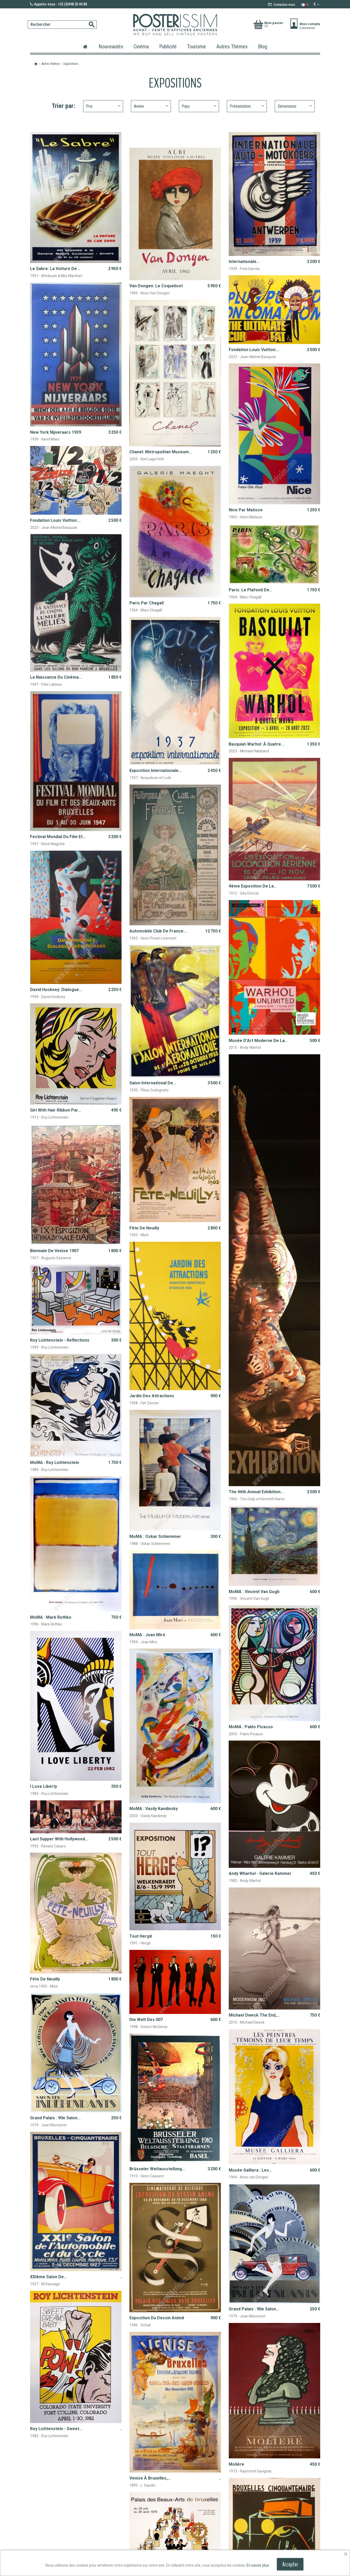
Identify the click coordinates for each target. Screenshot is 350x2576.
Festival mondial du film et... (58, 836)
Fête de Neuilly (144, 1228)
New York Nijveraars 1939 (55, 432)
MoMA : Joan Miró (147, 1602)
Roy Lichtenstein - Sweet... (56, 2270)
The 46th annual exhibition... (256, 1491)
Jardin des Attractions (151, 1395)
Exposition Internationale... (155, 770)
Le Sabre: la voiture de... (55, 268)
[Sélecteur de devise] (317, 4)
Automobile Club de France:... (158, 931)
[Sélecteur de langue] (305, 4)
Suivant (309, 2413)
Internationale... (244, 261)
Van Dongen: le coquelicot (156, 285)
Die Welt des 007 (146, 1913)
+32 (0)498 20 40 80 (252, 2442)
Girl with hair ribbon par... (55, 1110)
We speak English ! (248, 2453)
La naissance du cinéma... (56, 677)
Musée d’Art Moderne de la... (258, 1040)
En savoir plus (257, 2565)
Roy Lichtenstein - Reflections (59, 1340)
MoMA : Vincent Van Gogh (254, 1591)
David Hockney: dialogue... (56, 989)
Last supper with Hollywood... (59, 1737)
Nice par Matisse (246, 509)
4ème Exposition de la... (253, 886)
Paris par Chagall (146, 602)
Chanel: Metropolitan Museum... (160, 451)
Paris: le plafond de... (250, 589)
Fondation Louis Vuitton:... (254, 349)
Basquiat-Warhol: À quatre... (256, 744)
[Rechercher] (62, 24)
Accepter (290, 2564)
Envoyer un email (296, 2459)
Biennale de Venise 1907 (54, 1250)
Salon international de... (152, 1082)
